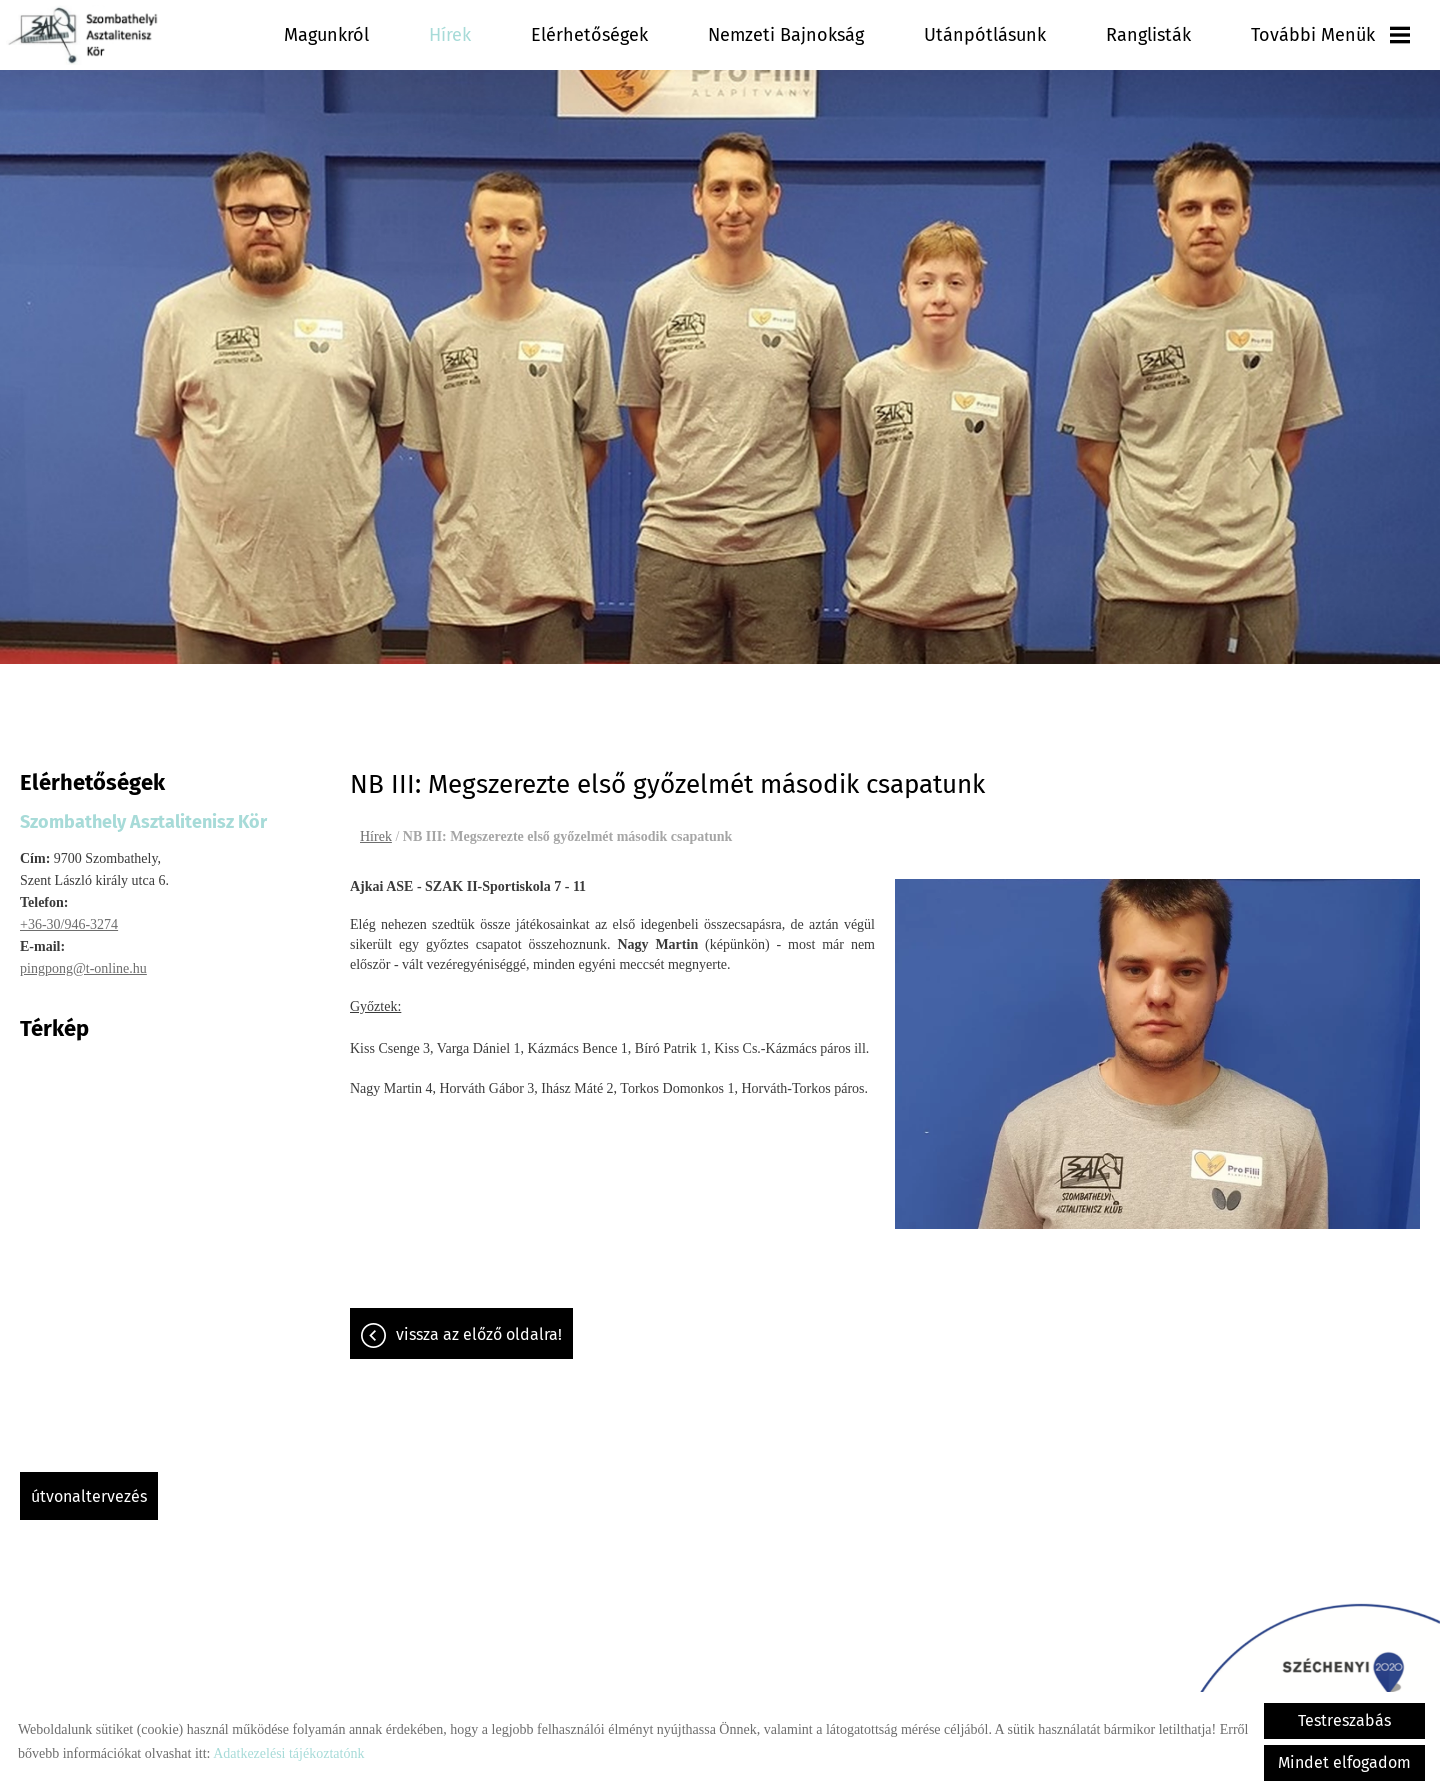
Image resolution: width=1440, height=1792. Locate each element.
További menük (1330, 35)
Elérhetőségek (589, 35)
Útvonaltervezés (89, 1486)
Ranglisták (1148, 35)
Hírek (450, 35)
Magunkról (326, 35)
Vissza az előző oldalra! (479, 1324)
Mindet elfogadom (1344, 1762)
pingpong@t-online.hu (83, 958)
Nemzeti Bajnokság (786, 35)
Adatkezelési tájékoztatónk (288, 1753)
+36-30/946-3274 (69, 914)
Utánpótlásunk (985, 35)
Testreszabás (1344, 1720)
